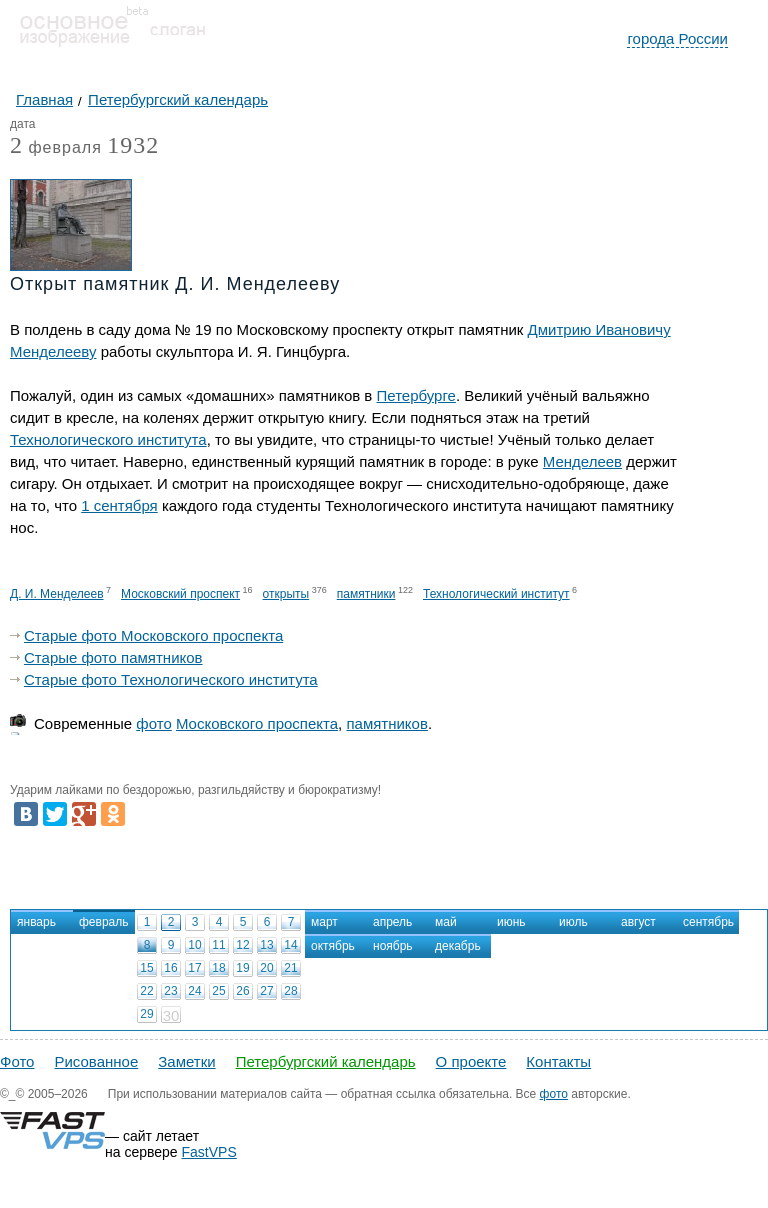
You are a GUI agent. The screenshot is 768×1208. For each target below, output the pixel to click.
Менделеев (582, 461)
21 (290, 968)
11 (218, 945)
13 (266, 945)
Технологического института (108, 439)
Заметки (186, 1061)
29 (146, 1014)
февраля (56, 148)
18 (218, 968)
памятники (366, 594)
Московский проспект (180, 594)
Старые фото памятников (113, 657)
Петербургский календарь (326, 1061)
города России (677, 38)
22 (146, 991)
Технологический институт (496, 594)
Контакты (558, 1061)
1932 (133, 145)
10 (194, 945)
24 (194, 991)
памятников (386, 723)
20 (266, 968)
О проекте (471, 1061)
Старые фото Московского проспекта (153, 635)
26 (242, 991)
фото (153, 723)
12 (242, 945)
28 (290, 991)
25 (218, 991)
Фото (17, 1061)
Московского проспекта (257, 723)
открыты (286, 594)
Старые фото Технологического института (171, 679)
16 (170, 968)
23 (170, 991)
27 (266, 991)
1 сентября (119, 505)
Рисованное (96, 1061)
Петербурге (416, 395)
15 (146, 968)
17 (194, 968)
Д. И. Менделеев (57, 594)
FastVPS (209, 1152)
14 (290, 945)
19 (242, 968)
